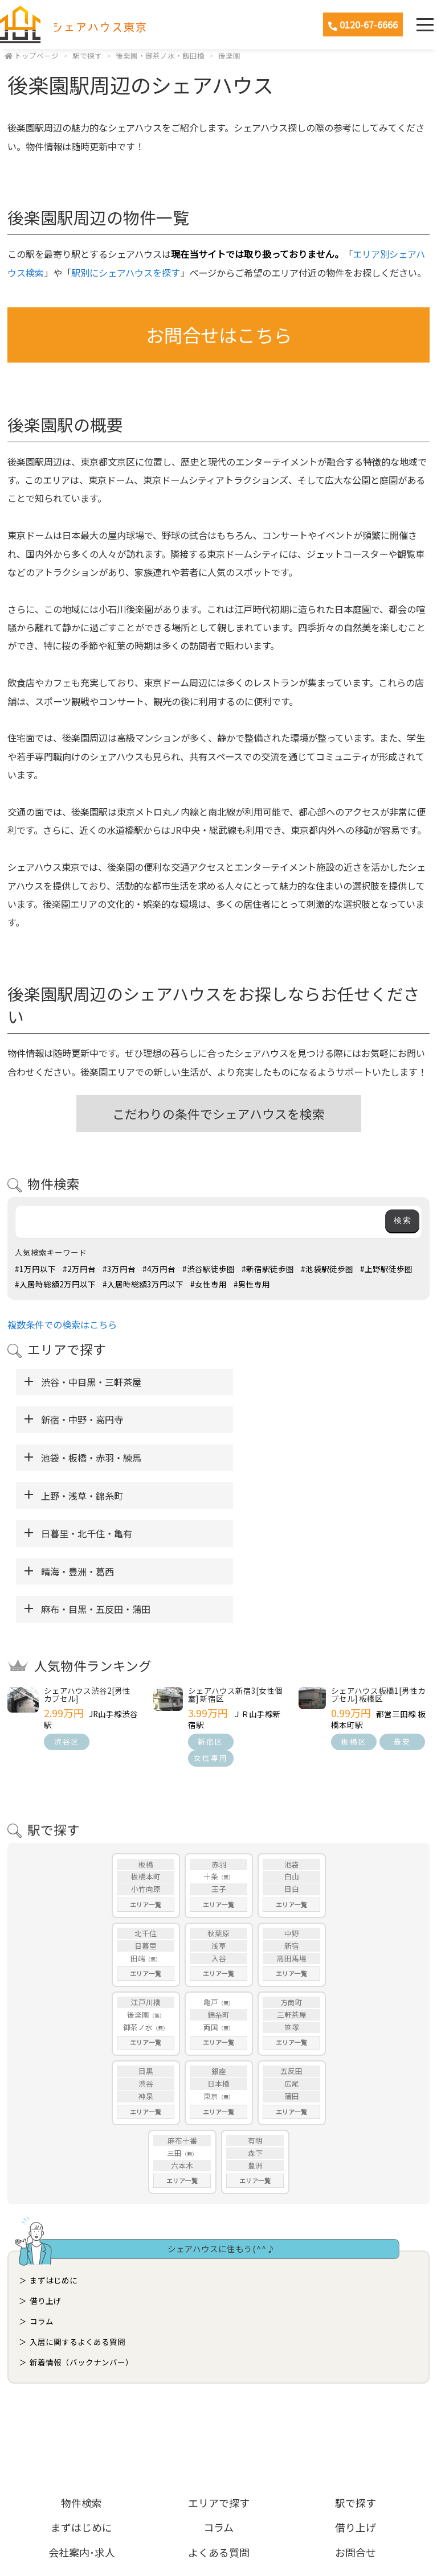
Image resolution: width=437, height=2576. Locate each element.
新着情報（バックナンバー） (81, 2248)
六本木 (182, 2051)
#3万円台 (119, 1268)
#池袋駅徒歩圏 (327, 1268)
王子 (218, 1775)
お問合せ (355, 2438)
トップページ (36, 55)
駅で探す (87, 55)
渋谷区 (67, 1628)
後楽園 (229, 55)
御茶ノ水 (138, 1913)
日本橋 (218, 1970)
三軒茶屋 (292, 1900)
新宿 (291, 1831)
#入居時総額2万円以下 (55, 1284)
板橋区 (354, 1628)
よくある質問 (219, 2438)
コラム (42, 2207)
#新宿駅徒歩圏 (268, 1268)
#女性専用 (208, 1284)
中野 (291, 1819)
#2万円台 (79, 1268)
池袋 (291, 1750)
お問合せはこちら (219, 334)
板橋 (145, 1750)
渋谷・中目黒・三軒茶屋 (91, 1382)
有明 (255, 2026)
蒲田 (291, 1982)
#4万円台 (158, 1268)
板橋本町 (146, 1763)
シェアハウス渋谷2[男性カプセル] (87, 1581)
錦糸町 (218, 1900)
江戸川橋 (146, 1888)
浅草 (218, 1831)
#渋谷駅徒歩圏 (208, 1268)
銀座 (218, 1957)
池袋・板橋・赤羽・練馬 (91, 1419)
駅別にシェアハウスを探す (125, 272)
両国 (210, 1913)
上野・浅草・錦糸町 (276, 1419)
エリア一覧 (145, 1790)
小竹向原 (146, 1775)
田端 (137, 1844)
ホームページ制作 (218, 2538)
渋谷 (145, 1970)
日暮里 (145, 1831)
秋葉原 (218, 1819)
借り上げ (46, 2186)
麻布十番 (182, 2026)
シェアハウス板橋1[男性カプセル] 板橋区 (378, 1581)
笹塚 (291, 1913)
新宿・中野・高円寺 (276, 1382)
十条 (210, 1763)
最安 (402, 1628)
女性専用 (211, 1644)
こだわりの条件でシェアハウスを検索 (218, 1113)
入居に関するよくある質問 (77, 2227)
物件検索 (81, 2388)
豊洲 (255, 2051)
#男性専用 (252, 1284)
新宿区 (210, 1628)
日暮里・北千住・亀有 (86, 1457)
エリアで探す (219, 2388)
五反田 (291, 1957)
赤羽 (218, 1750)
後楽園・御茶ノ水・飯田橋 (160, 55)
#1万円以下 (35, 1268)
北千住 (145, 1819)
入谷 (218, 1844)
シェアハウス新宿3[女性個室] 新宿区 (235, 1581)
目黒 (145, 1957)
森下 (255, 2039)
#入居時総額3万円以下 (143, 1284)
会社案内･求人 (81, 2438)
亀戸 (210, 1888)
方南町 (291, 1888)
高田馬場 (292, 1844)
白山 (291, 1763)
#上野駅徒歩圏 (386, 1268)
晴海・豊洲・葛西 (271, 1457)
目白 (291, 1775)
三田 (174, 2039)
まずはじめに (53, 2166)
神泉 (145, 1982)
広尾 (291, 1970)
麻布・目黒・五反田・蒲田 (95, 1496)
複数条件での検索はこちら (62, 1324)
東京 (210, 1982)
